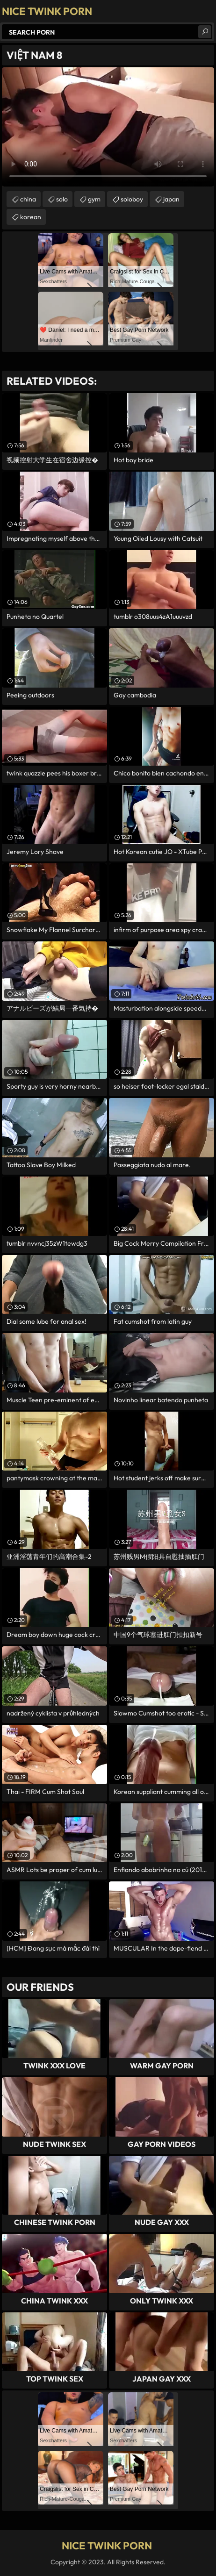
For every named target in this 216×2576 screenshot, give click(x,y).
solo (62, 199)
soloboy (132, 199)
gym (94, 199)
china (28, 199)
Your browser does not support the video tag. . (108, 127)
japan (171, 199)
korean (30, 217)
